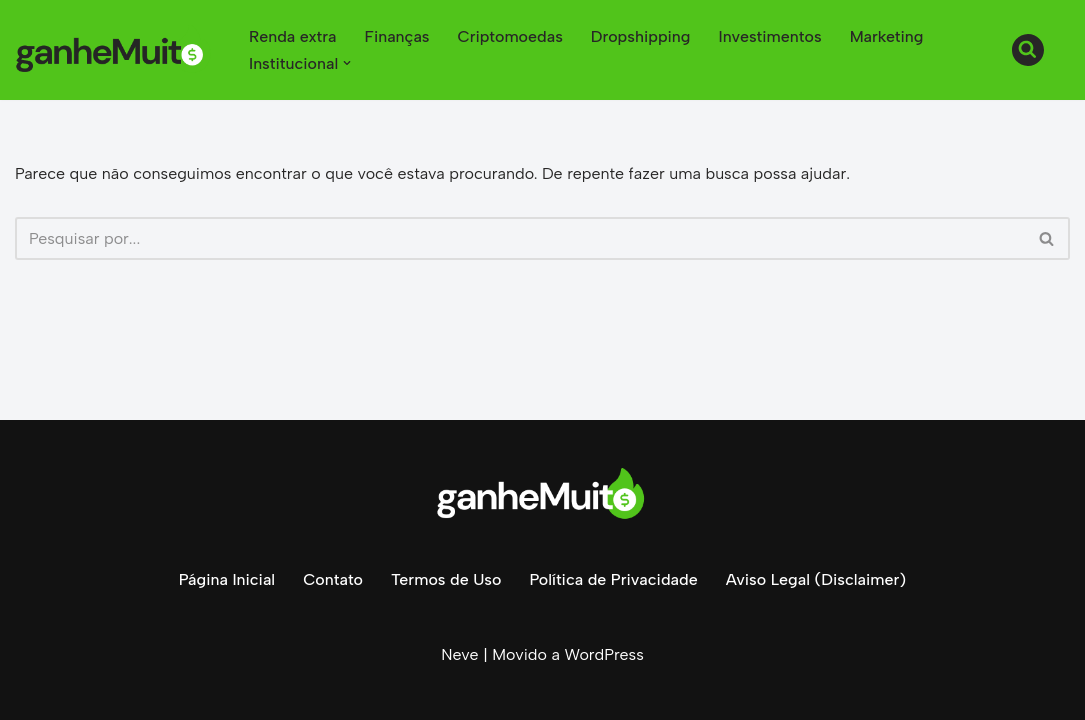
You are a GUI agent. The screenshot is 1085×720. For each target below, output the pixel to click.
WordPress (603, 654)
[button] (347, 63)
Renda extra (293, 36)
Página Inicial (227, 579)
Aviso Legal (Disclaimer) (816, 579)
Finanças (397, 36)
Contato (333, 579)
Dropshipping (641, 36)
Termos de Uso (446, 579)
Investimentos (770, 36)
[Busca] (1028, 50)
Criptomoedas (510, 36)
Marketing (887, 36)
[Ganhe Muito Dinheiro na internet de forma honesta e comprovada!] (115, 50)
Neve (459, 654)
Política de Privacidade (613, 579)
